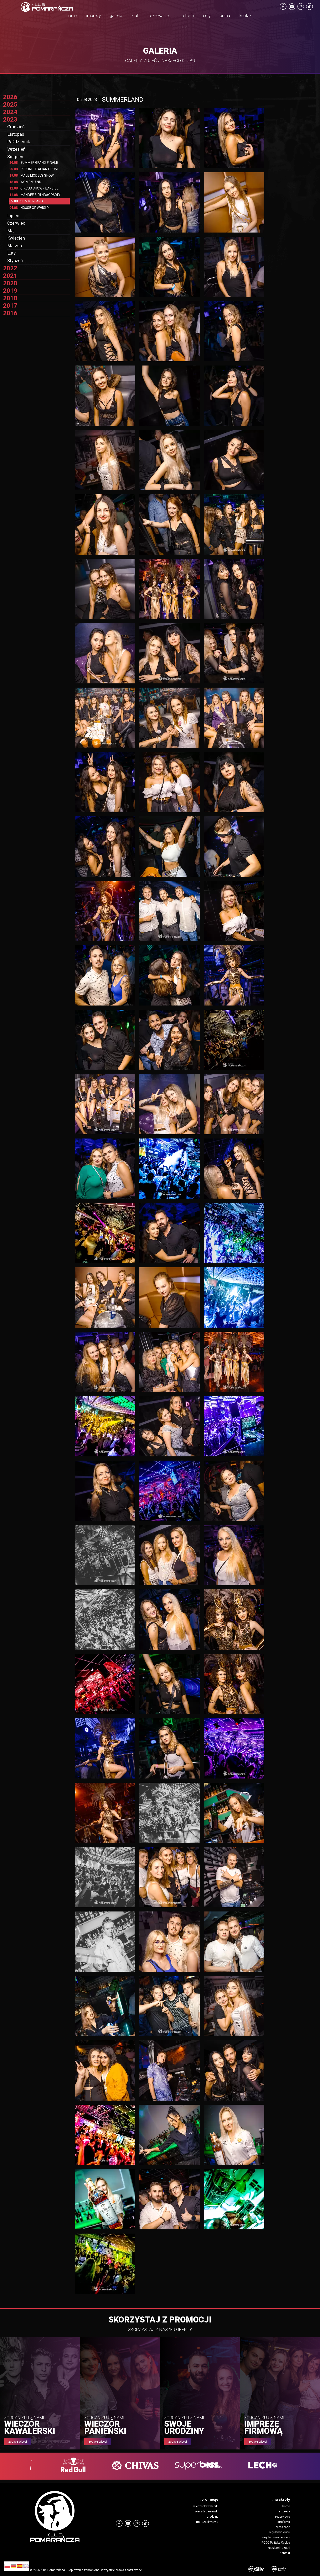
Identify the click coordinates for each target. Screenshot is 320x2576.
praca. (225, 15)
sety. (207, 15)
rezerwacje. (159, 15)
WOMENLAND (25, 182)
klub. (135, 15)
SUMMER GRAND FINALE (33, 163)
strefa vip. (187, 20)
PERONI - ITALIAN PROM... (34, 169)
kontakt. (246, 15)
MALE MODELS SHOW (31, 175)
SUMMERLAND (26, 201)
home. (72, 15)
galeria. (116, 15)
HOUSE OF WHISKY (29, 208)
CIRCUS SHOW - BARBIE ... (34, 188)
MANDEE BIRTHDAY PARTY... (35, 195)
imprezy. (94, 15)
